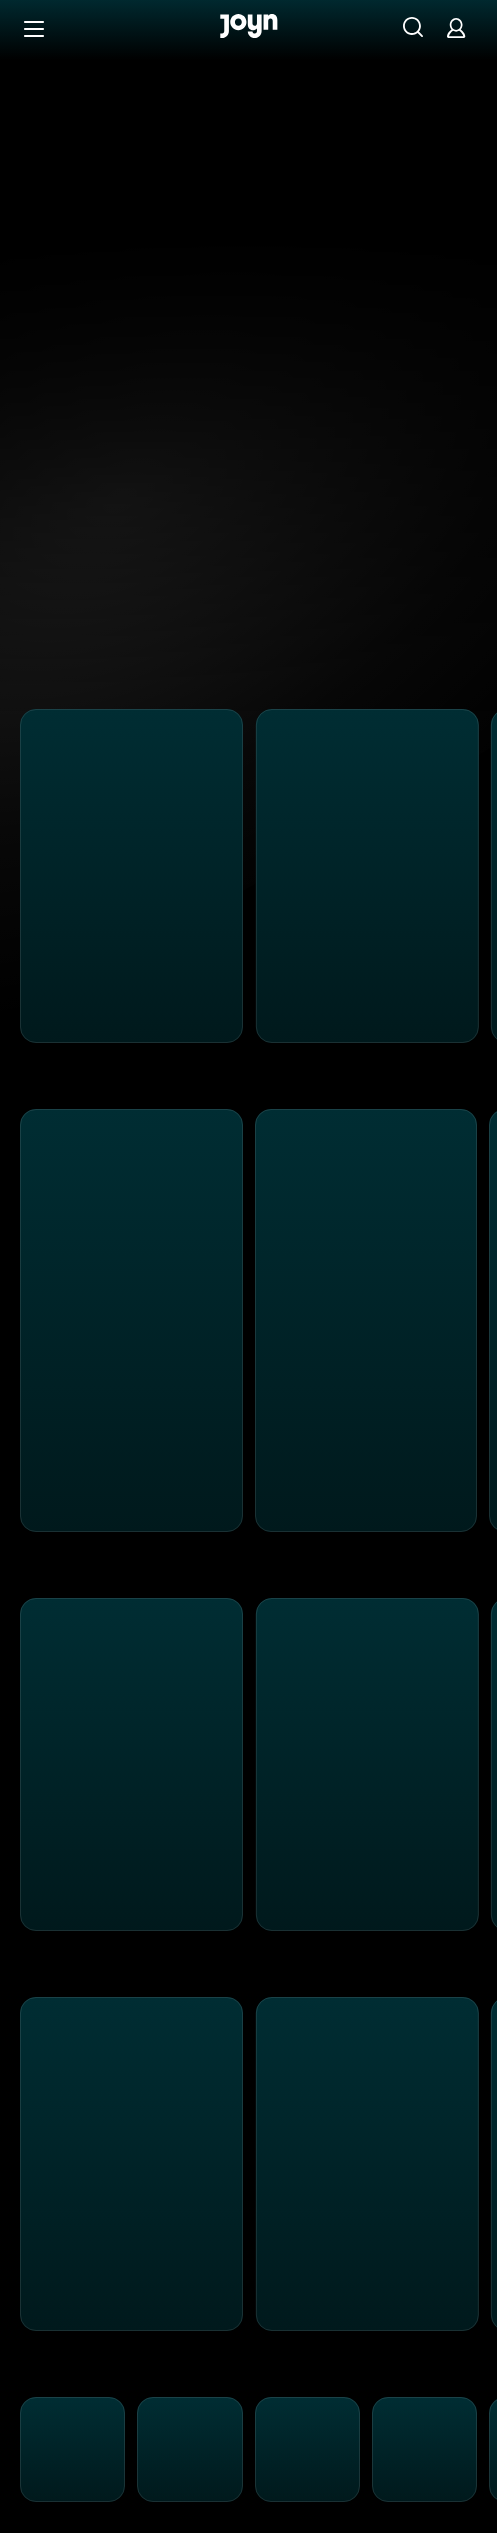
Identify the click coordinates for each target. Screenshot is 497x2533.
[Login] (456, 27)
